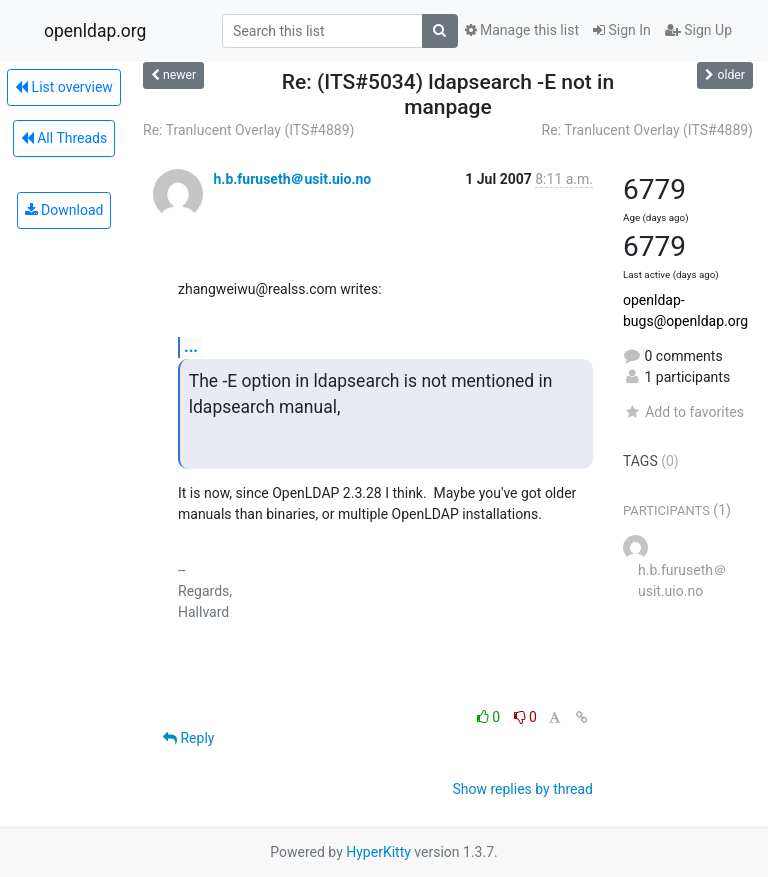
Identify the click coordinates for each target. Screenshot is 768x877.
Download (64, 210)
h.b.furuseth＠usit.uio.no (292, 179)
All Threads (64, 138)
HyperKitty (378, 852)
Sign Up (698, 30)
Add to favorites (683, 412)
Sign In (622, 30)
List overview (64, 87)
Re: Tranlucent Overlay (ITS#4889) (248, 130)
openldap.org (95, 31)
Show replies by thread (522, 789)
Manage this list (522, 30)
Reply (188, 738)
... (191, 346)
